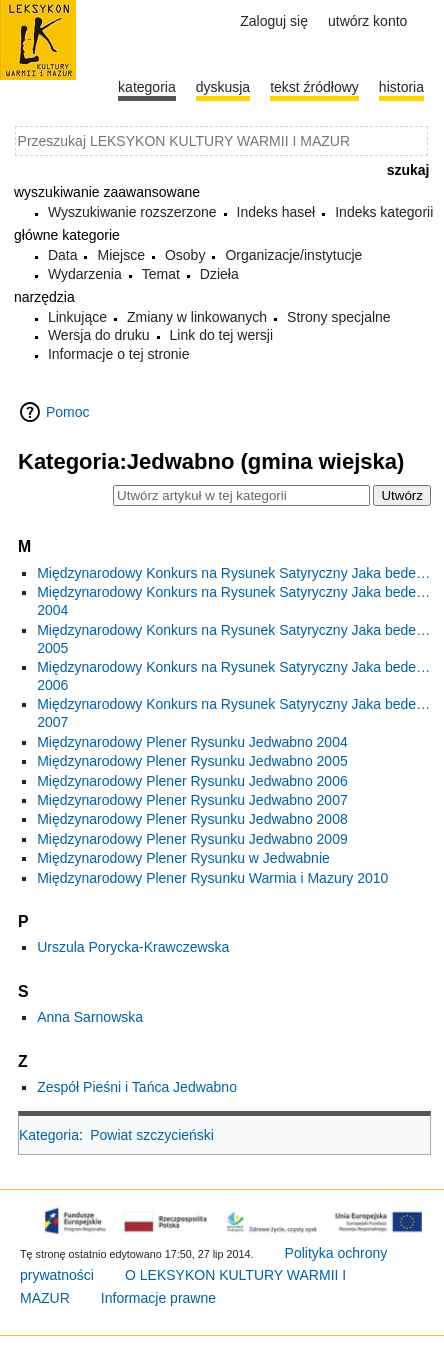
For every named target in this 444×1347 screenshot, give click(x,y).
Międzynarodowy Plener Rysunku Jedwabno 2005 (192, 761)
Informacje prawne (158, 1298)
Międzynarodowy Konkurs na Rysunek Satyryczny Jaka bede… (233, 573)
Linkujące (77, 317)
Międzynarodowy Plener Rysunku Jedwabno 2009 (192, 839)
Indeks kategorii (384, 212)
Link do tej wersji (222, 335)
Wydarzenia (85, 274)
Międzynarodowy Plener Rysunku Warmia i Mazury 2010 (212, 878)
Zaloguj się (274, 21)
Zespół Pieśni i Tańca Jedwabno (137, 1087)
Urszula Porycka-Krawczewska (133, 947)
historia (401, 87)
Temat (161, 274)
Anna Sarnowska (90, 1017)
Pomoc (68, 412)
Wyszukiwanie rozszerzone (132, 212)
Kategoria (49, 1135)
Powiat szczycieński (152, 1135)
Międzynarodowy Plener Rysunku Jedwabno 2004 (192, 742)
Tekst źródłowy (314, 87)
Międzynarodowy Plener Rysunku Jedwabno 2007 (192, 800)
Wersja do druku (99, 335)
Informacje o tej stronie (119, 354)
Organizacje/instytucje (293, 255)
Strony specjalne (339, 317)
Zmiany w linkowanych (197, 317)
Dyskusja (223, 87)
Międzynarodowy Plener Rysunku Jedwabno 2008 (192, 819)
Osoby (185, 255)
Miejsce (120, 255)
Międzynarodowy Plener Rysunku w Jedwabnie (183, 858)
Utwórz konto (367, 21)
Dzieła (219, 274)
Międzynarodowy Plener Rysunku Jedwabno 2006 (192, 781)
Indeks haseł (276, 212)
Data (63, 255)
